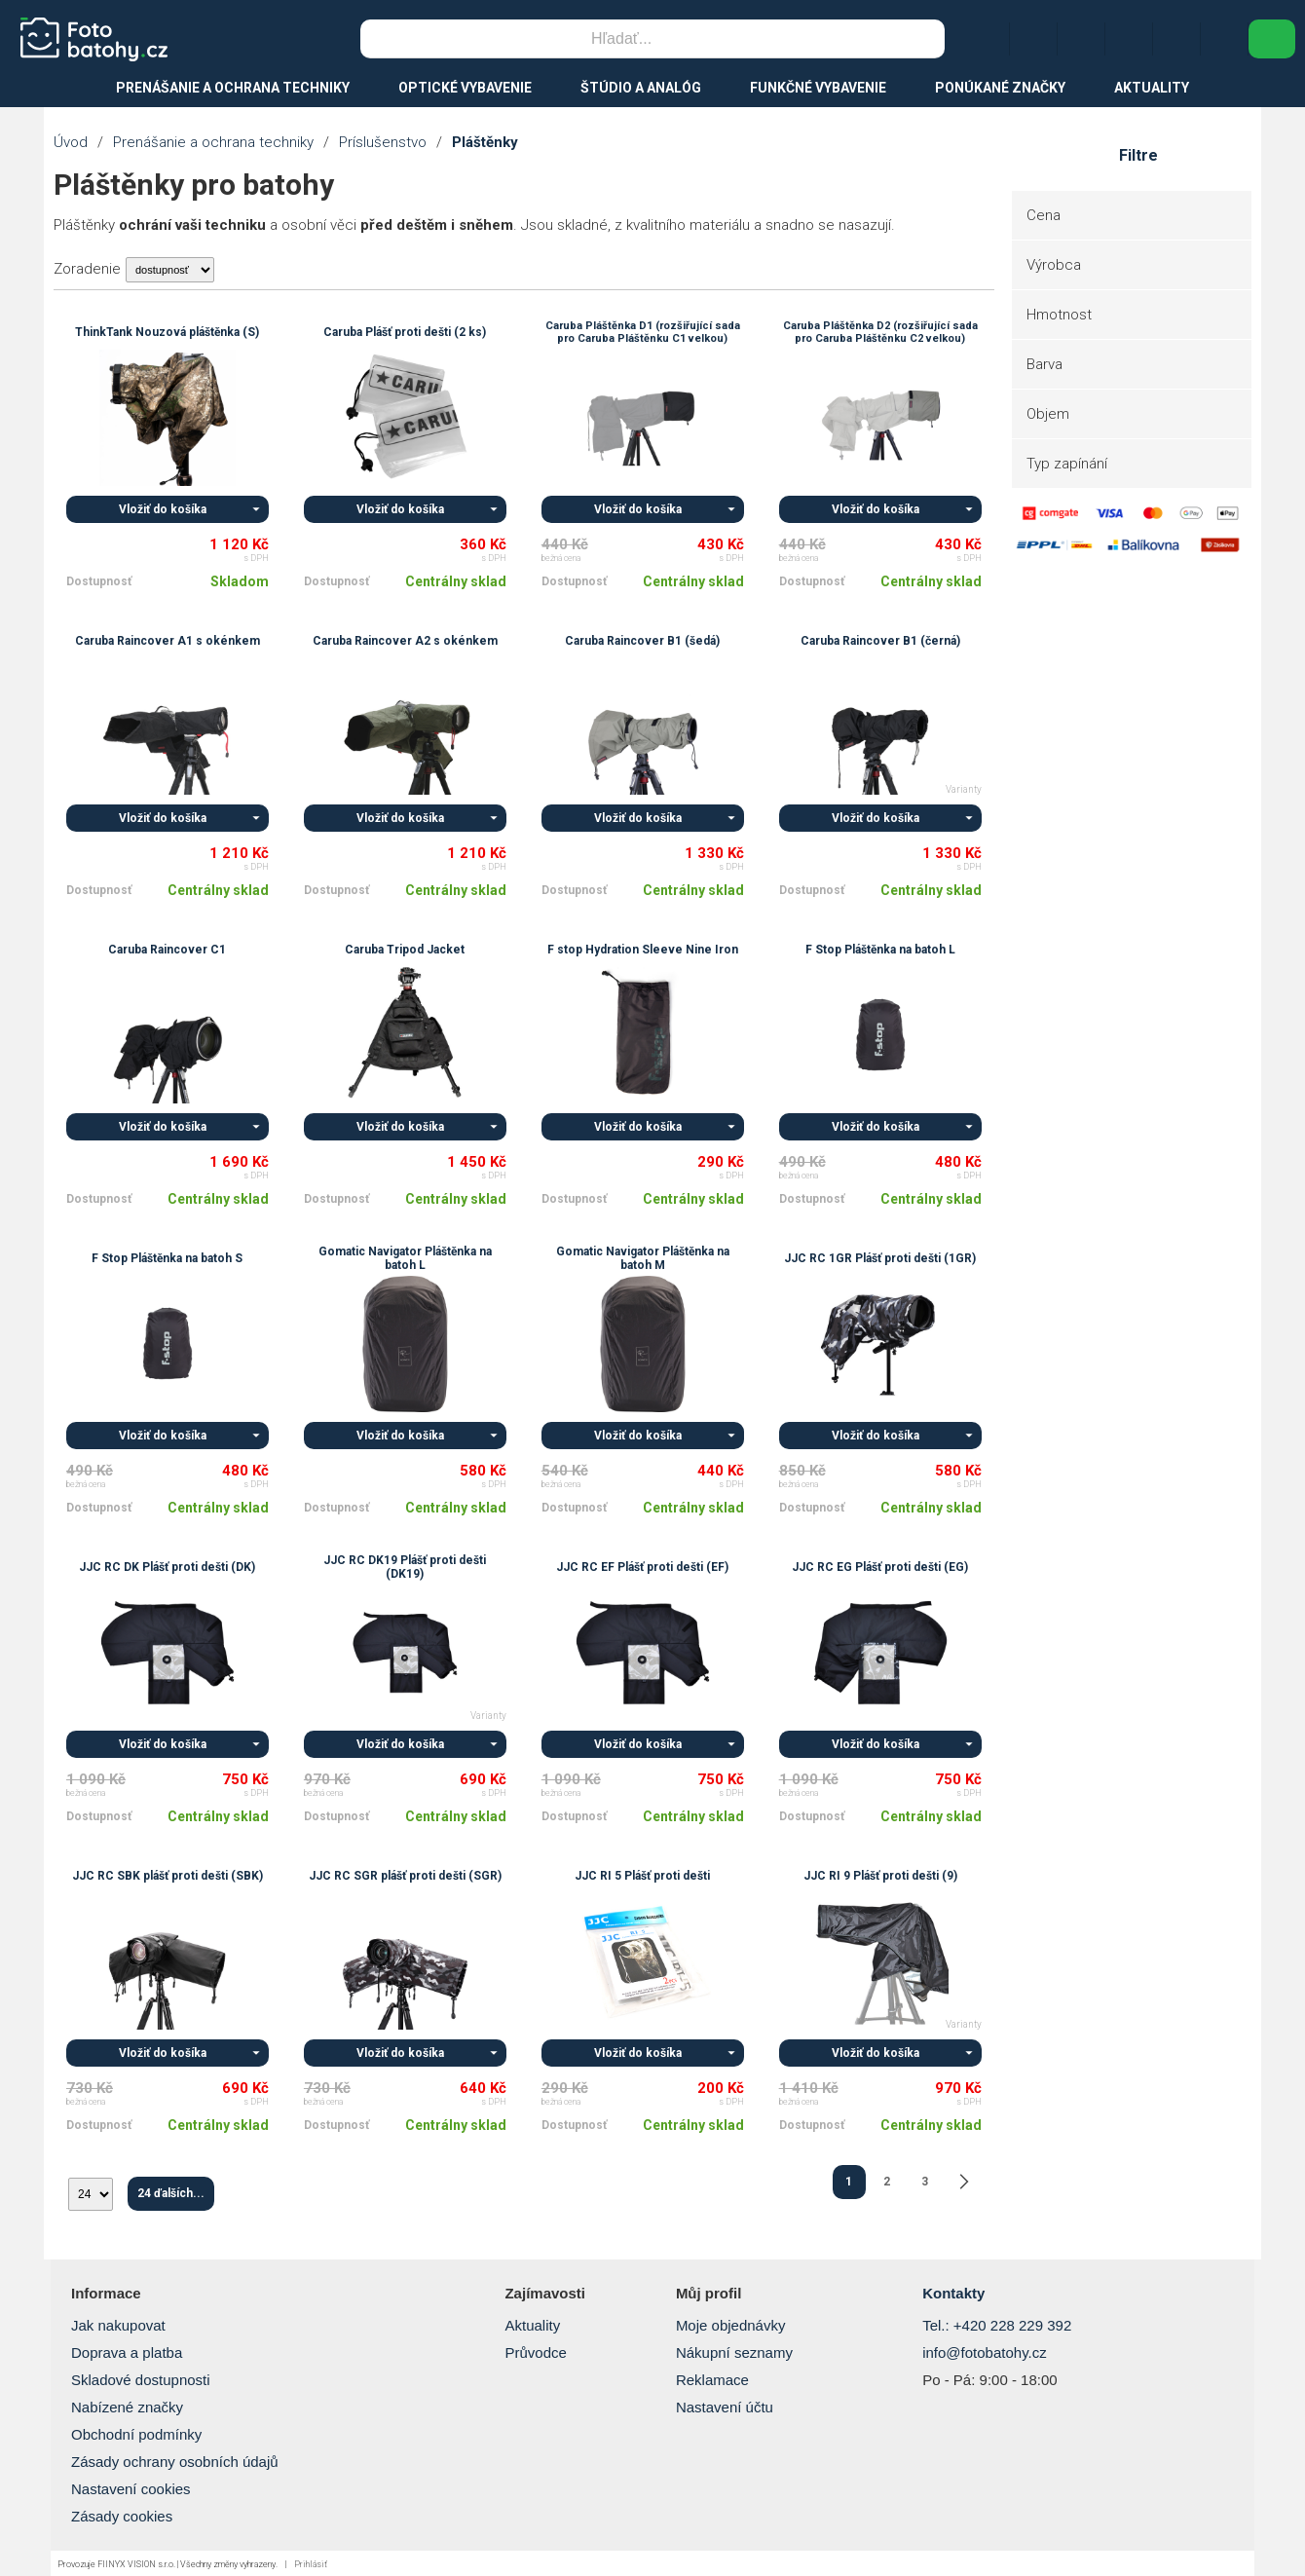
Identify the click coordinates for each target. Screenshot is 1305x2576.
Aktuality (532, 2325)
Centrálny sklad (455, 581)
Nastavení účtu (724, 2407)
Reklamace (712, 2379)
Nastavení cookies (131, 2489)
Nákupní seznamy (734, 2352)
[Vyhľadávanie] (621, 38)
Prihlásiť (310, 2564)
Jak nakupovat (118, 2325)
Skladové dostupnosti (140, 2379)
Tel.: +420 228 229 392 (996, 2325)
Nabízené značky (127, 2407)
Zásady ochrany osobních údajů (175, 2461)
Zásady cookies (121, 2516)
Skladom (239, 581)
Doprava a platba (126, 2352)
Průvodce (535, 2352)
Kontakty (953, 2293)
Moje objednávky (731, 2325)
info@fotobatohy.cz (984, 2352)
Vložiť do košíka (162, 509)
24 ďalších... (171, 2193)
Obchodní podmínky (136, 2434)
